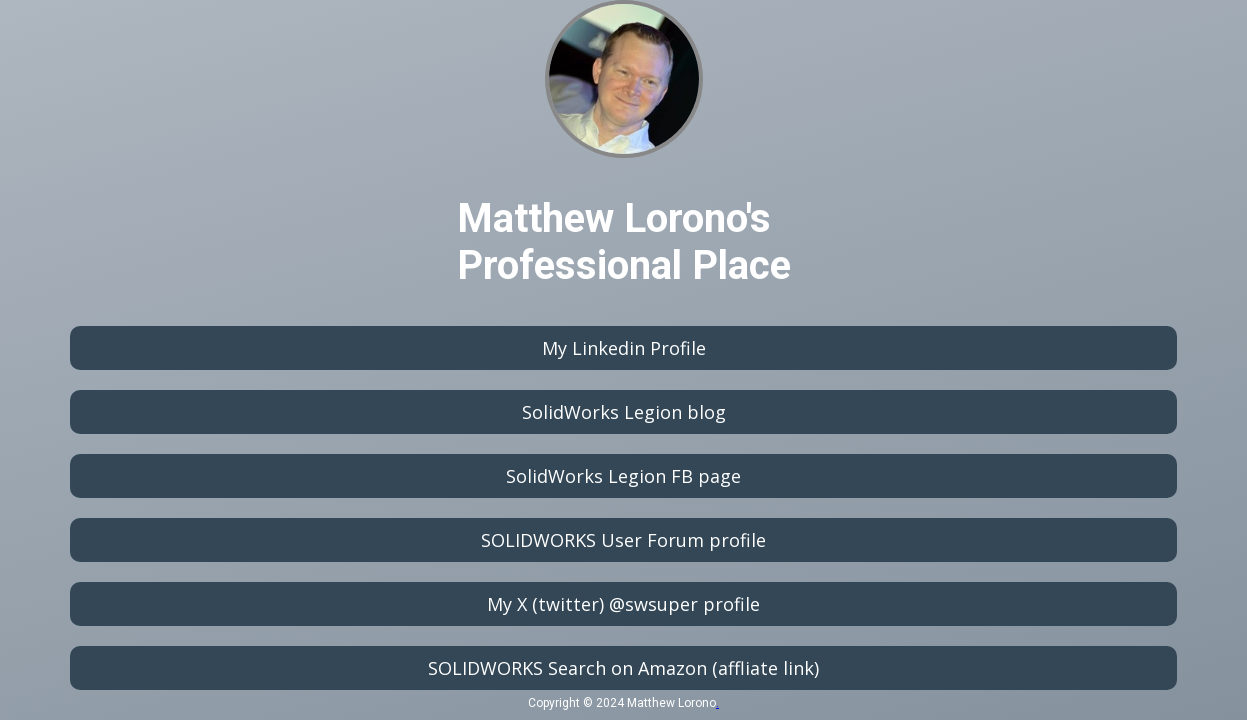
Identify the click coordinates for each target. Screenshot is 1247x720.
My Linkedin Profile (624, 348)
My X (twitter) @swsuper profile (623, 604)
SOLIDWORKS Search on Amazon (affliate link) (623, 668)
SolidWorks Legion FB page (623, 476)
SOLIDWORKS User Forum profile (623, 540)
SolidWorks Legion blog (624, 412)
